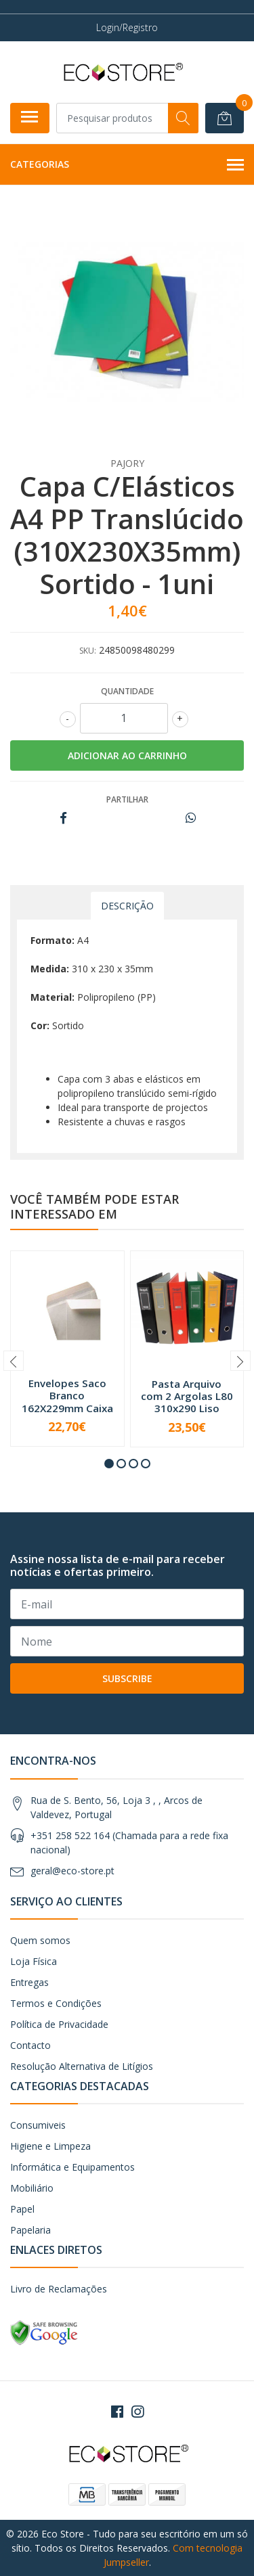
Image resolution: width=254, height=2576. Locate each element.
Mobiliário (32, 2188)
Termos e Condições (56, 2003)
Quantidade (127, 691)
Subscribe (127, 1678)
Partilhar (127, 799)
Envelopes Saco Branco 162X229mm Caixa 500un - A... (67, 1401)
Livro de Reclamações (58, 2288)
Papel (22, 2208)
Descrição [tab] (127, 905)
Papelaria (30, 2229)
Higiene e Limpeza (50, 2146)
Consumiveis (38, 2125)
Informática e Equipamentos (72, 2167)
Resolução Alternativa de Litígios (81, 2066)
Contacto (30, 2045)
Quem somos (40, 1940)
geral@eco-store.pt (72, 1870)
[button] (109, 1463)
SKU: (87, 650)
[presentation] (13, 1361)
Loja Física (33, 1961)
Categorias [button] (127, 165)
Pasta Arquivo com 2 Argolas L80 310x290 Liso (187, 1396)
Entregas (29, 1982)
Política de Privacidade (59, 2024)
